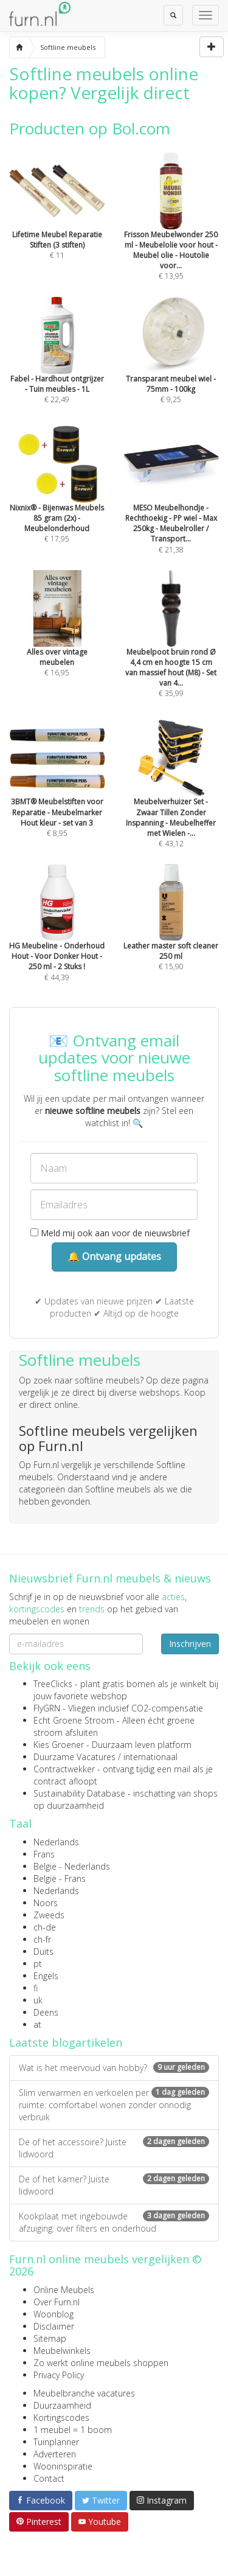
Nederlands (56, 1842)
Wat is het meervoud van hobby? (114, 2067)
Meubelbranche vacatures (84, 2393)
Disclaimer (53, 2326)
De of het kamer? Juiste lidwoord (114, 2185)
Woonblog (53, 2314)
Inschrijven (190, 1643)
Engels (45, 1976)
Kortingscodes (61, 2417)
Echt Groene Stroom (73, 1720)
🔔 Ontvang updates (114, 1256)
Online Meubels (63, 2290)
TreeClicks (52, 1684)
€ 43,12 (171, 801)
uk (38, 2000)
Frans (44, 1854)
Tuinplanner (56, 2442)
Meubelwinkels (62, 2350)
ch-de (44, 1927)
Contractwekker (64, 1769)
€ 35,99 (171, 650)
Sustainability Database (79, 1793)
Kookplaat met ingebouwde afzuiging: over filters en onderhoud (114, 2222)
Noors (45, 1903)
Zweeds (48, 1915)
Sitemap (49, 2338)
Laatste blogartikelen (65, 2042)
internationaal (150, 1757)
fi (35, 1988)
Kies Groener (58, 1744)
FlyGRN (46, 1708)
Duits (43, 1951)
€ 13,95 (171, 233)
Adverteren (54, 2454)
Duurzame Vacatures (74, 1757)
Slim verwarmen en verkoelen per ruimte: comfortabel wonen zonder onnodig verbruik (114, 2105)
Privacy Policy (58, 2375)
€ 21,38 (171, 506)
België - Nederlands (71, 1866)
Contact (48, 2478)
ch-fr (42, 1939)
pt (37, 1963)
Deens (45, 2012)
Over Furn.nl (56, 2302)
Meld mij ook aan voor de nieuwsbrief (110, 1233)
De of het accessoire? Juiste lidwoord (114, 2148)
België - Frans (59, 1878)
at (37, 2024)
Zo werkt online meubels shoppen (100, 2363)
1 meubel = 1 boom (72, 2429)
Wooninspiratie (62, 2466)
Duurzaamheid (62, 2405)
